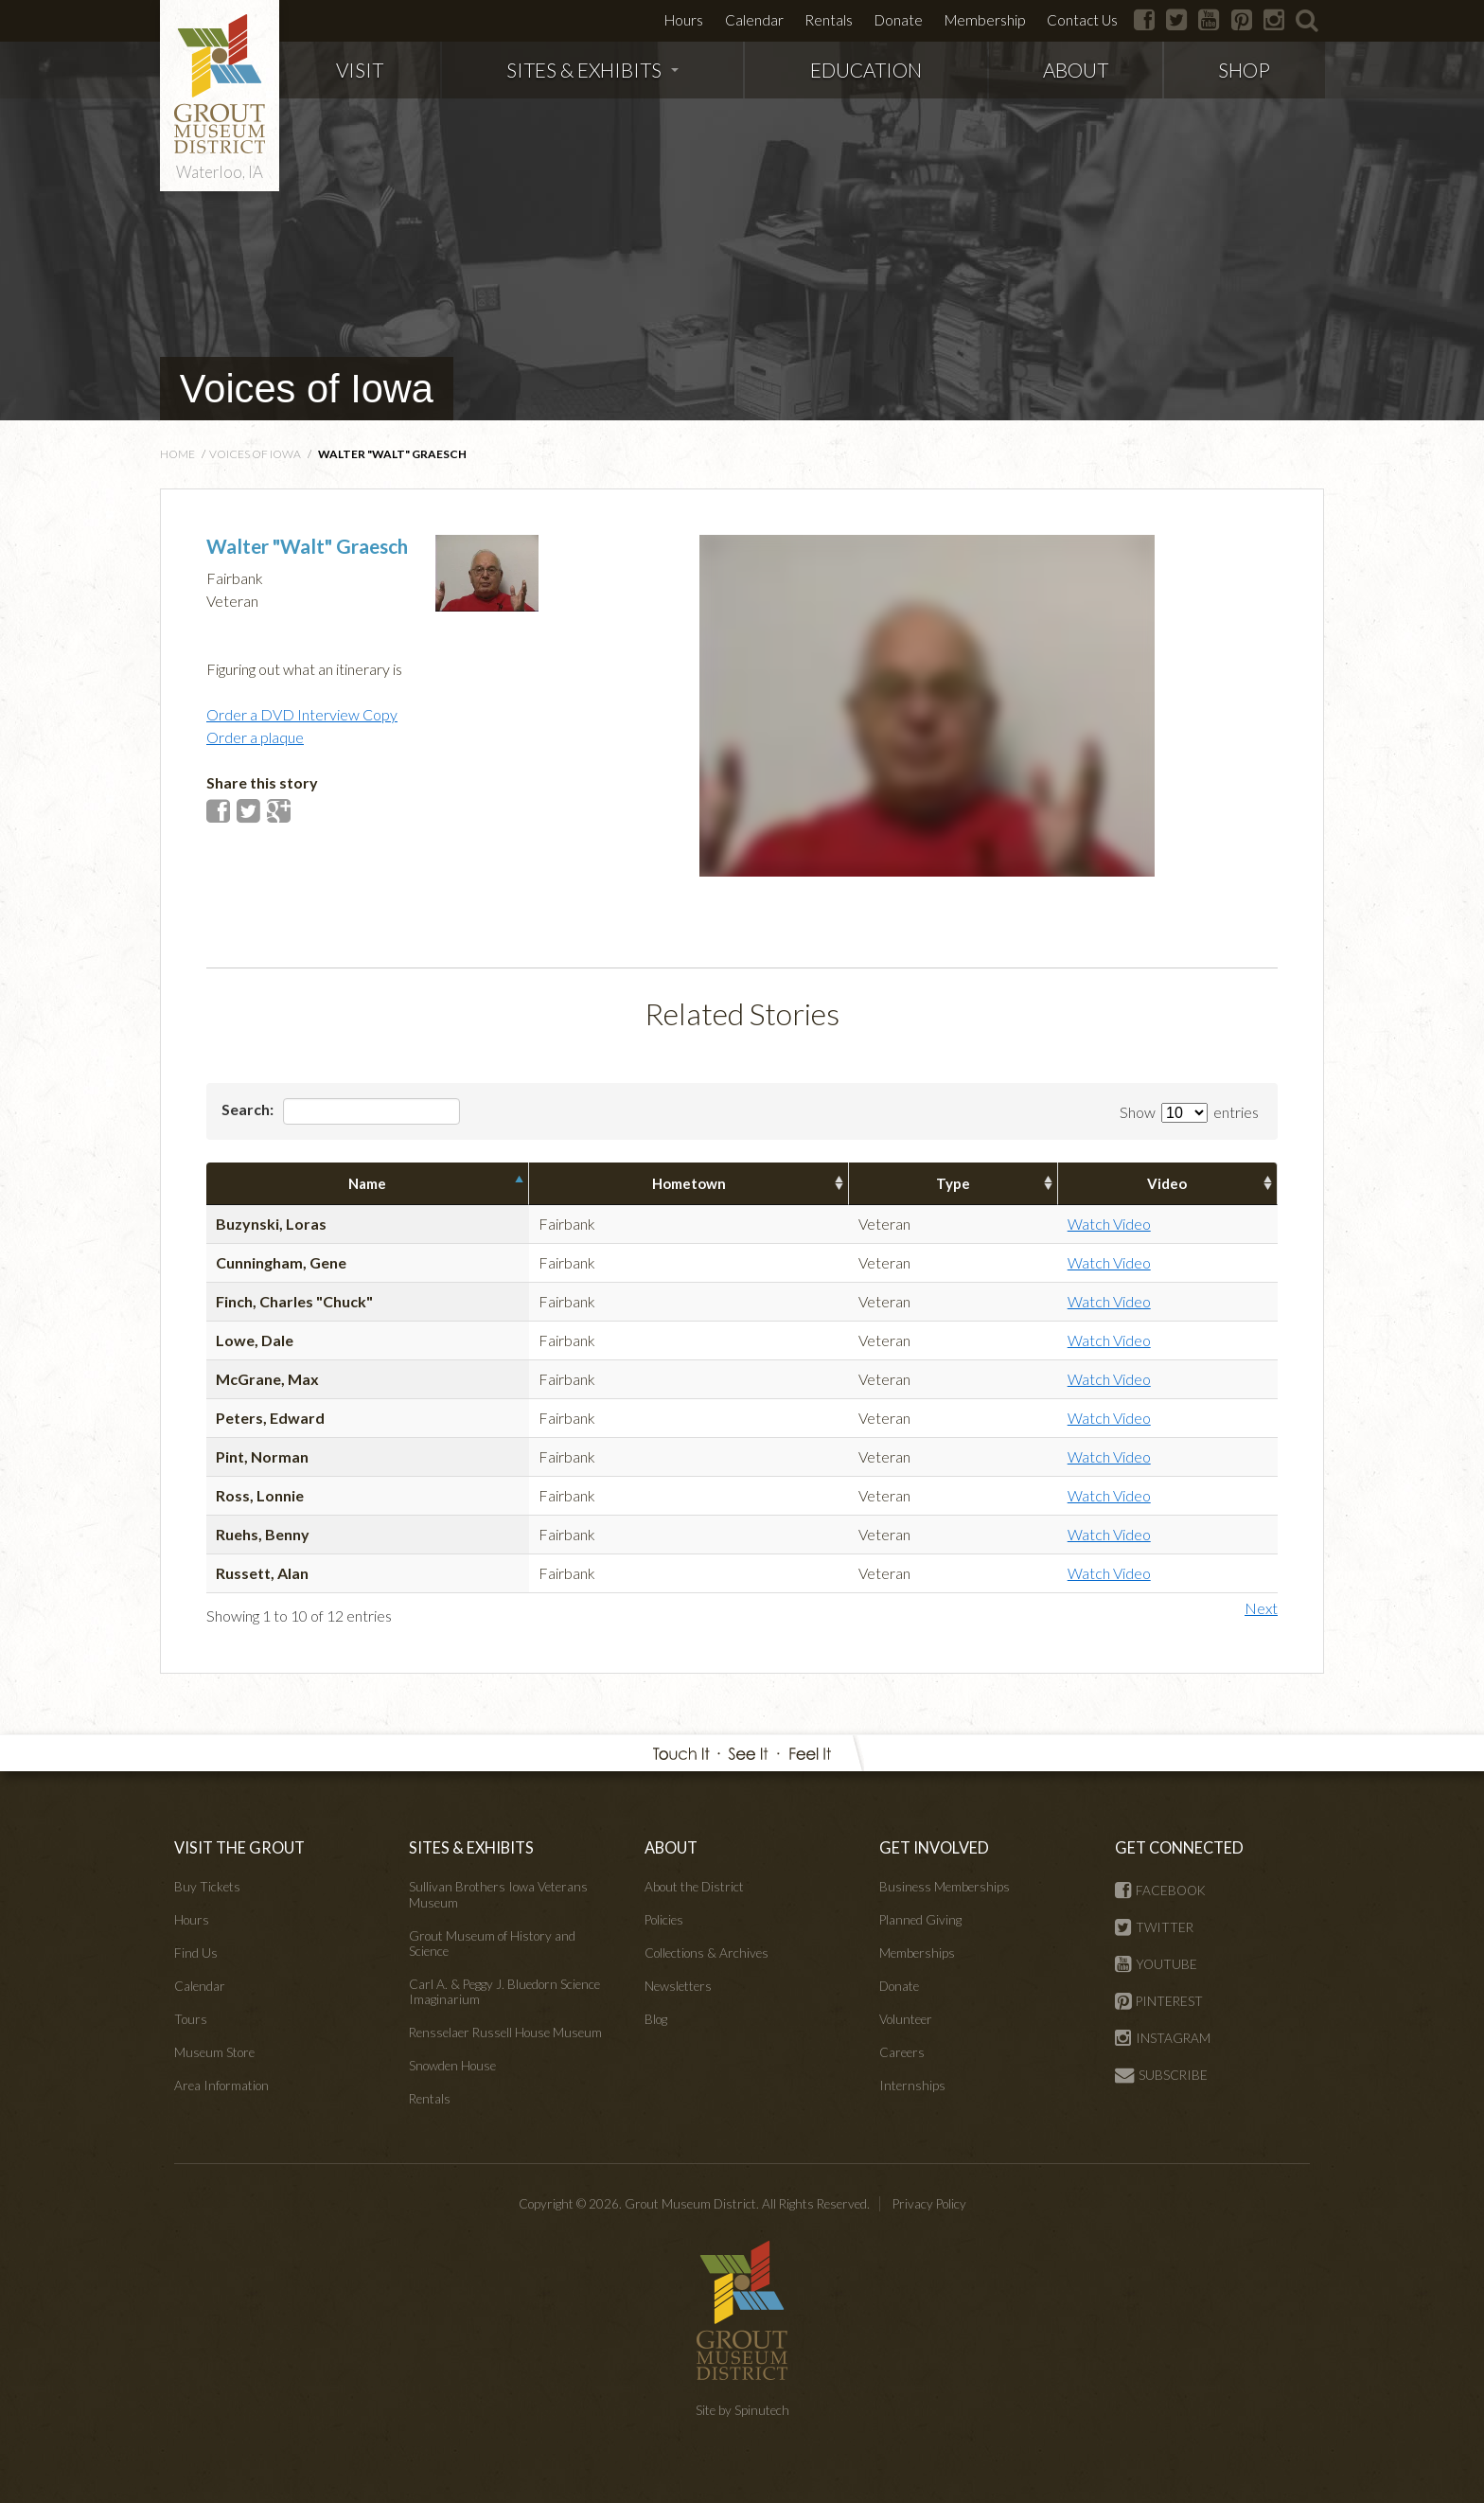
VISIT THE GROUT (239, 1847)
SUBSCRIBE (1161, 2075)
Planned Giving (920, 1919)
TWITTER (1154, 1927)
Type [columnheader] (953, 1183)
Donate (898, 19)
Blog (656, 2019)
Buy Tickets (207, 1886)
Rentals (828, 19)
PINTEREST (1159, 2001)
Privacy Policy (929, 2203)
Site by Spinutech (742, 2410)
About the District (694, 1886)
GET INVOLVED (934, 1847)
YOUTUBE (1156, 1964)
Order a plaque (255, 737)
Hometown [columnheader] (689, 1183)
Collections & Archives (706, 1953)
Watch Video (1109, 1224)
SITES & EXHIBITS (592, 69)
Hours (683, 19)
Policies (664, 1919)
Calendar (754, 19)
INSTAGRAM (1162, 2038)
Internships (912, 2085)
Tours (190, 2019)
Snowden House (452, 2065)
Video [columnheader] (1167, 1183)
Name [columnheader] (367, 1183)
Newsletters (678, 1986)
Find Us (196, 1953)
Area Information (221, 2085)
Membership (985, 19)
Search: (340, 1111)
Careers (902, 2052)
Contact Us (1082, 19)
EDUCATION (866, 69)
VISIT (359, 69)
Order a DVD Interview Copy (302, 714)
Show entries (1189, 1112)
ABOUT (1075, 69)
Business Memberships (944, 1886)
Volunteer (905, 2019)
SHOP (1244, 69)
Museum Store (214, 2052)
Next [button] (1261, 1608)
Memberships (917, 1953)
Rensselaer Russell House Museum (505, 2032)
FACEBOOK (1160, 1890)
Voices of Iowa (306, 388)
